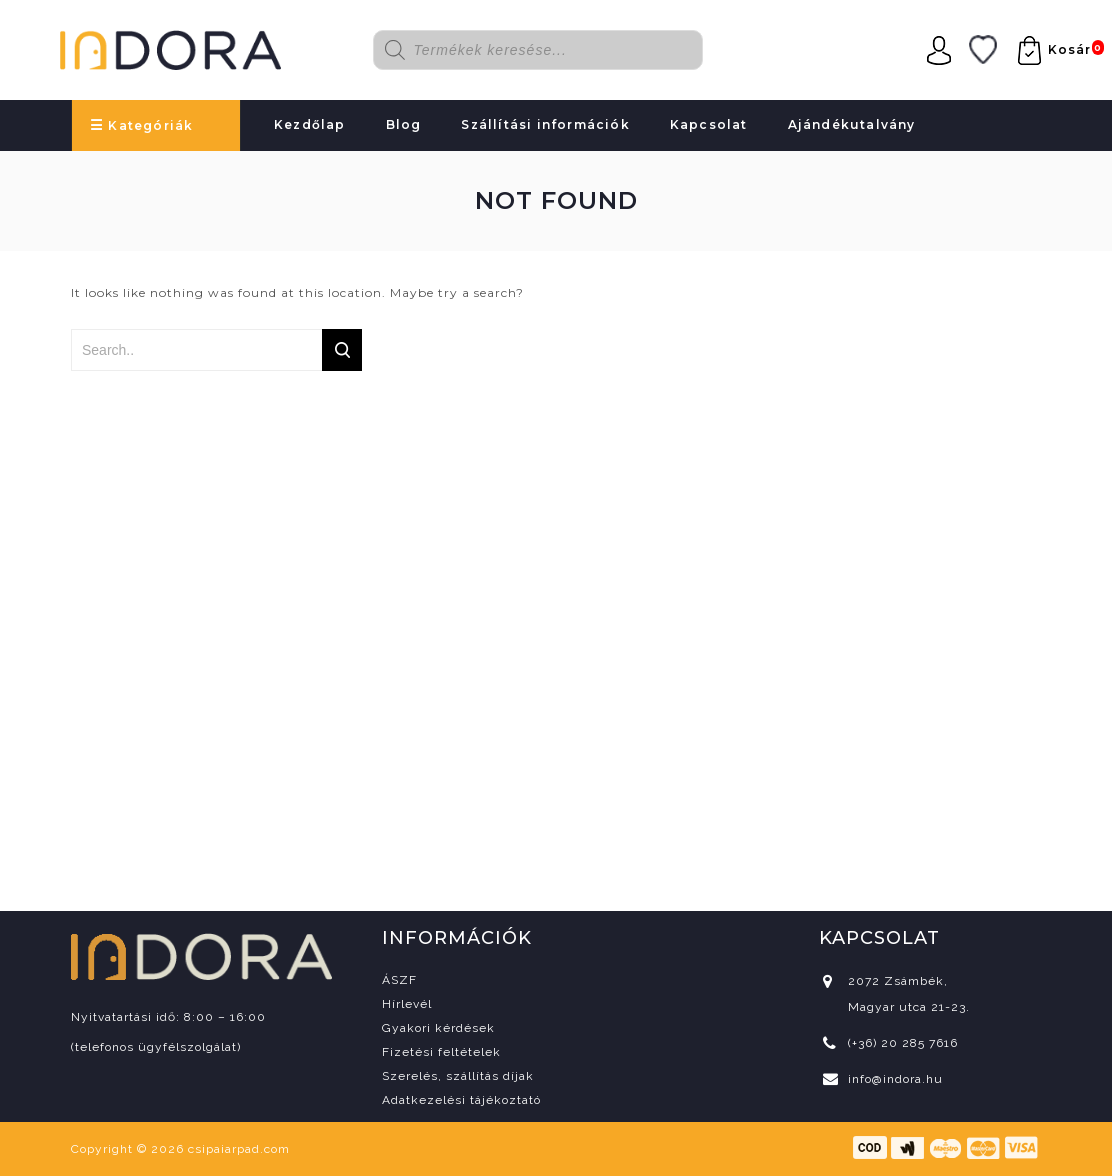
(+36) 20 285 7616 (903, 1043)
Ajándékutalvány (852, 124)
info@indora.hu (895, 1079)
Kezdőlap (310, 124)
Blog (404, 124)
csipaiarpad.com (239, 1149)
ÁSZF (399, 980)
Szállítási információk (545, 124)
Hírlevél (407, 1004)
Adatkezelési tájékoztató (461, 1100)
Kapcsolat (709, 124)
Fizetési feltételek (441, 1052)
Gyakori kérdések (438, 1028)
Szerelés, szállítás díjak (458, 1076)
